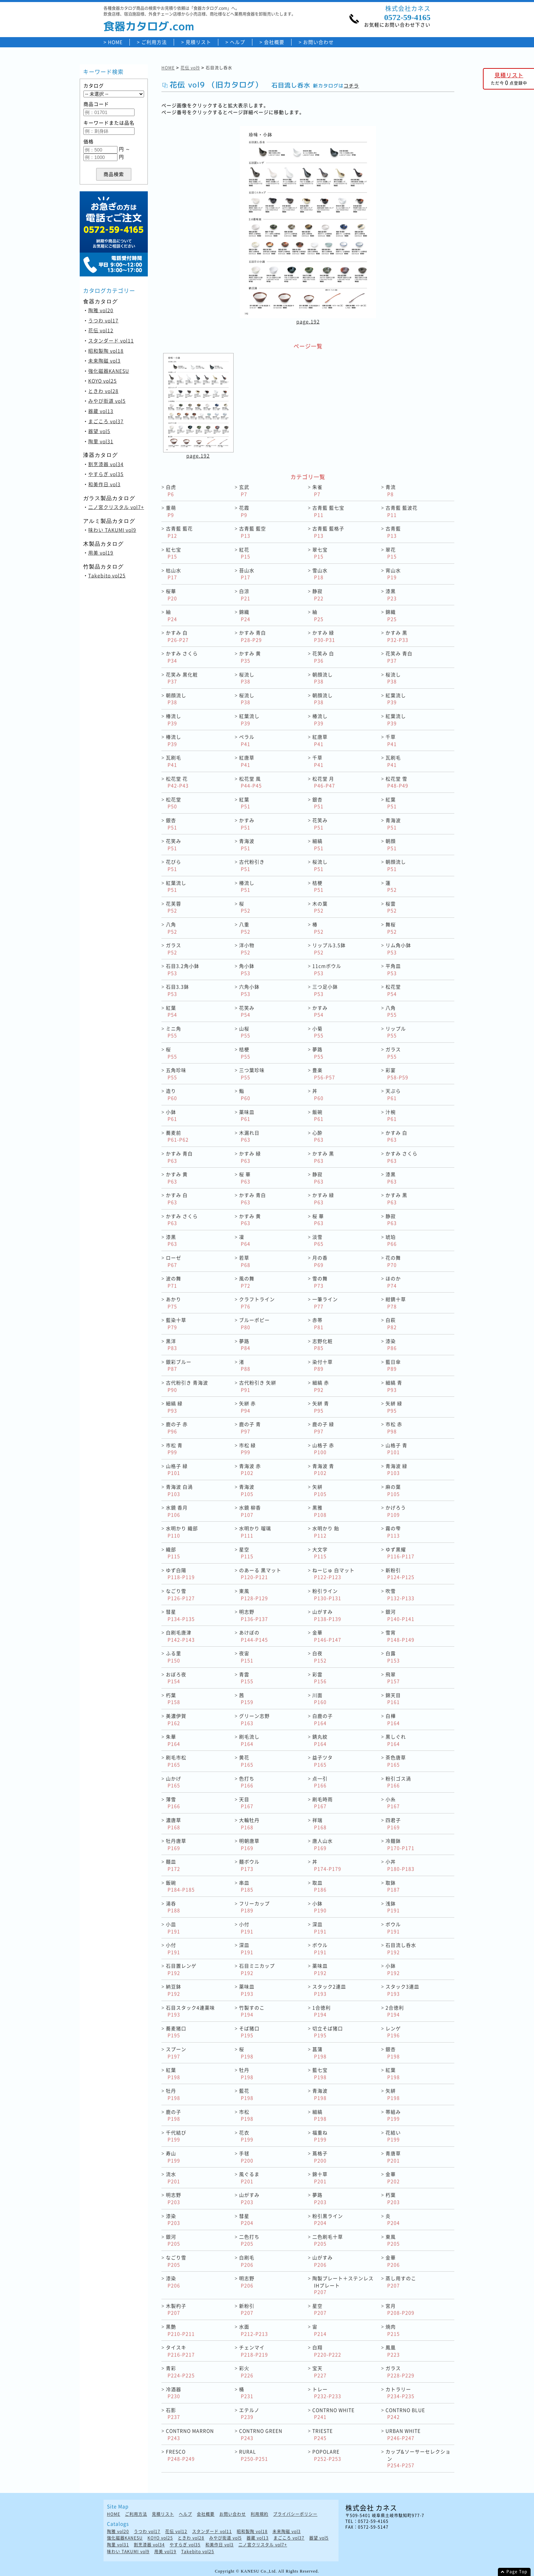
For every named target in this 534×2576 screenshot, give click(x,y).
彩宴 (397, 1074)
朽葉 (173, 1699)
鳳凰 (393, 2351)
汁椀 (391, 1115)
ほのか (393, 1282)
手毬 (246, 2157)
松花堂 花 (177, 782)
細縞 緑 (174, 1407)
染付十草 (322, 1365)
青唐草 (393, 2157)
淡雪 (318, 1240)
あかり (173, 1303)
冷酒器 (173, 2393)
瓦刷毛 (173, 761)
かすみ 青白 (252, 636)
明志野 (253, 1615)
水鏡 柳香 (250, 1511)
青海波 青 (323, 1469)
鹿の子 (173, 2115)
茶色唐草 (396, 1761)
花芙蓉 (173, 907)
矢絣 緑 (394, 1407)
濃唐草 (173, 1823)
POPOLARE (326, 2455)
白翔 (326, 2351)
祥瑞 (319, 1823)
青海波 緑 (396, 1469)
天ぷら (393, 1094)
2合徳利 (395, 2011)
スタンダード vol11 (111, 340)
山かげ (173, 1782)
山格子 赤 (323, 1449)
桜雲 (391, 907)
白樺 (393, 1719)
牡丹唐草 (176, 1844)
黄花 (246, 1761)
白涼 (244, 595)
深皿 (319, 1928)
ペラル (246, 740)
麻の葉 (393, 1490)
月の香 (320, 1261)
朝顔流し (322, 678)
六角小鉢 (249, 990)
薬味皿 (246, 1115)
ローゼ (173, 1261)
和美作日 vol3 (104, 484)
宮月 (400, 2309)
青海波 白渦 (179, 1490)
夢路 (318, 1053)
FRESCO (180, 2455)
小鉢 (171, 1115)
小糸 (393, 1803)
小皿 (173, 1928)
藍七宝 (320, 2073)
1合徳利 (321, 2011)
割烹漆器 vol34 (106, 464)
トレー (326, 2393)
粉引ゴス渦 (398, 1782)
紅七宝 (173, 553)
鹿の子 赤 (177, 1428)
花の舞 (393, 1261)
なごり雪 (180, 1594)
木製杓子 (176, 2309)
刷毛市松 (176, 1761)
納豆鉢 (173, 1990)
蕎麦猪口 (176, 2032)
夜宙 (246, 1657)
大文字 (320, 1553)
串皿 (246, 1886)
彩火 (246, 2372)
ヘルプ (237, 42)
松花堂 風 (250, 782)
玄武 (244, 490)
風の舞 (246, 1282)
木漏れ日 (249, 1136)
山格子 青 (396, 1449)
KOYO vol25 (102, 380)
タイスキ (180, 2351)
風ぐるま (249, 2178)
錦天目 (393, 1699)
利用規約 (259, 2514)
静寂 (318, 595)
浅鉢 (393, 1907)
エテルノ (249, 2413)
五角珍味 (176, 1074)
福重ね (320, 2136)
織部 (173, 1553)
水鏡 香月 (177, 1511)
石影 (173, 2413)
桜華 (171, 595)
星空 (246, 1553)
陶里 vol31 (100, 441)
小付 (246, 1928)
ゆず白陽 (180, 1574)
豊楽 (323, 1074)
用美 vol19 (100, 552)
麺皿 (173, 1865)
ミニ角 (173, 1032)
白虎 (171, 490)
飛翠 (393, 1678)
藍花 (246, 2094)
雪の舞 (320, 1282)
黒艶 (180, 2330)
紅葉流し (396, 699)
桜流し (246, 678)
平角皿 (393, 969)
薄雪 (173, 1803)
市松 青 (174, 1449)
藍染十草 (176, 1323)
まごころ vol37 (106, 421)
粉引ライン (326, 1594)
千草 (391, 740)
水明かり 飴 (325, 1532)
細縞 (318, 844)
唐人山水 (322, 1844)
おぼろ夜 (176, 1678)
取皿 (319, 1886)
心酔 (318, 1136)
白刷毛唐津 (180, 1636)
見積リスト (198, 42)
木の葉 (320, 907)
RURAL (253, 2455)
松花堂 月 (323, 782)
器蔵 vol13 (100, 410)
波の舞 (173, 1282)
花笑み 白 (323, 657)
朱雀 (317, 490)
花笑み (320, 824)
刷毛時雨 (322, 1803)
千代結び (176, 2136)
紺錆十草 (396, 1303)
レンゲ (393, 2032)
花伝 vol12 (100, 330)
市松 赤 (394, 1428)
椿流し (173, 719)
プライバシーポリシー (295, 2514)
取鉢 (393, 1886)
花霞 (244, 511)
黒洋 (171, 1344)
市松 (246, 2115)
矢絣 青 (320, 1407)
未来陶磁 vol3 (104, 360)
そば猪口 (249, 2032)
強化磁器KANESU (108, 370)
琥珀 (391, 1240)
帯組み (393, 2115)
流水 (173, 2178)
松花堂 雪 (397, 782)
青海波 (393, 824)
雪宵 (400, 1636)
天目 (246, 1803)
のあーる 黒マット (260, 1574)
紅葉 (244, 803)
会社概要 (274, 42)
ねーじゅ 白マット (333, 1574)
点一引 (320, 1782)
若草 (244, 1261)
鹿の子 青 (250, 1428)
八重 (244, 928)
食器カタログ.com (149, 26)
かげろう (396, 1511)
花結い (393, 2136)
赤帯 (318, 1323)
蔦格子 (320, 2157)
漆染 (391, 1344)
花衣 (246, 2136)
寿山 (173, 2157)
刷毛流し (249, 1740)
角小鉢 (246, 969)
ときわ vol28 (103, 390)
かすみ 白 (177, 636)
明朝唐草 (249, 1844)
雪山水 (320, 574)
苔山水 (246, 574)
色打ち (246, 1782)
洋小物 (246, 949)
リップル (396, 1032)
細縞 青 (394, 1386)
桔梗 (318, 886)
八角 (171, 928)
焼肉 (393, 2330)
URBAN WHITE (403, 2434)
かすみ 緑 (323, 636)
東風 (253, 1594)
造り (171, 1094)
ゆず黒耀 (400, 1553)
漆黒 (391, 595)
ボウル (393, 1928)
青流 (391, 490)
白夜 (319, 1657)
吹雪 (400, 1594)
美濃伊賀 (176, 1719)
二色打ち (249, 2240)
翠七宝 (320, 553)
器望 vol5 (99, 431)
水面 (253, 2330)
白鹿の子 (322, 1719)
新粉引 (400, 1574)
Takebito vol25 (107, 575)
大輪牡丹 (249, 1823)
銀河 (400, 1615)
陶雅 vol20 (100, 310)
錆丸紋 (320, 1740)
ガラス (173, 949)
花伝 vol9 (190, 68)
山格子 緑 (177, 1469)
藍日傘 (393, 1365)
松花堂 (173, 803)
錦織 (244, 615)
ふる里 (173, 1657)
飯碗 (318, 1115)
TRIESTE (322, 2434)
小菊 (318, 1032)
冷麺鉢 (400, 1844)
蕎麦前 (177, 1136)
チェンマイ (253, 2351)
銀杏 (318, 803)
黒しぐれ (396, 1740)
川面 (319, 1699)
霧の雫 (393, 1532)
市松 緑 (247, 1449)
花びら (173, 865)
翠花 (391, 553)
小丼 (400, 1865)
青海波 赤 (250, 1469)
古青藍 (393, 532)
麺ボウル (249, 1865)
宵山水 (393, 574)
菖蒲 (319, 2053)
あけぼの (253, 1636)
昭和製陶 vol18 (106, 350)
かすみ (246, 824)
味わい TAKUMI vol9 (112, 529)
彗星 (180, 1615)
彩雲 (319, 1678)
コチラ (351, 85)
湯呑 (173, 1907)
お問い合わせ (318, 42)
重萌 (171, 511)
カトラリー (400, 2393)
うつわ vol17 (103, 320)
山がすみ (326, 1615)
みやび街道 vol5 (107, 400)
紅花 (244, 553)
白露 (393, 1657)
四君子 (393, 1823)
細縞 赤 (320, 1386)
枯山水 (173, 574)
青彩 (180, 2372)
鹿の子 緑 (323, 1428)
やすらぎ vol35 (106, 473)
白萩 (391, 1323)
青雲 (246, 1678)
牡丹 (246, 2073)
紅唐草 (320, 740)
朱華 (173, 1740)
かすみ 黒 (397, 636)
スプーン (176, 2053)
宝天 (319, 2372)
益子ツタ (322, 1761)
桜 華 (245, 1178)
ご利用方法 (154, 42)
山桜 (244, 1032)
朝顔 (391, 844)
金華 (326, 1636)
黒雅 (319, 1511)
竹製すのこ (252, 2011)
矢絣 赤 (247, 1407)
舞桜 (391, 928)
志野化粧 (322, 1344)
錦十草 (320, 2178)
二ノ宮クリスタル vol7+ (116, 506)
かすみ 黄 (250, 657)
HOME (115, 42)
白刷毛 (246, 2261)
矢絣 (319, 1490)
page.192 (308, 321)
